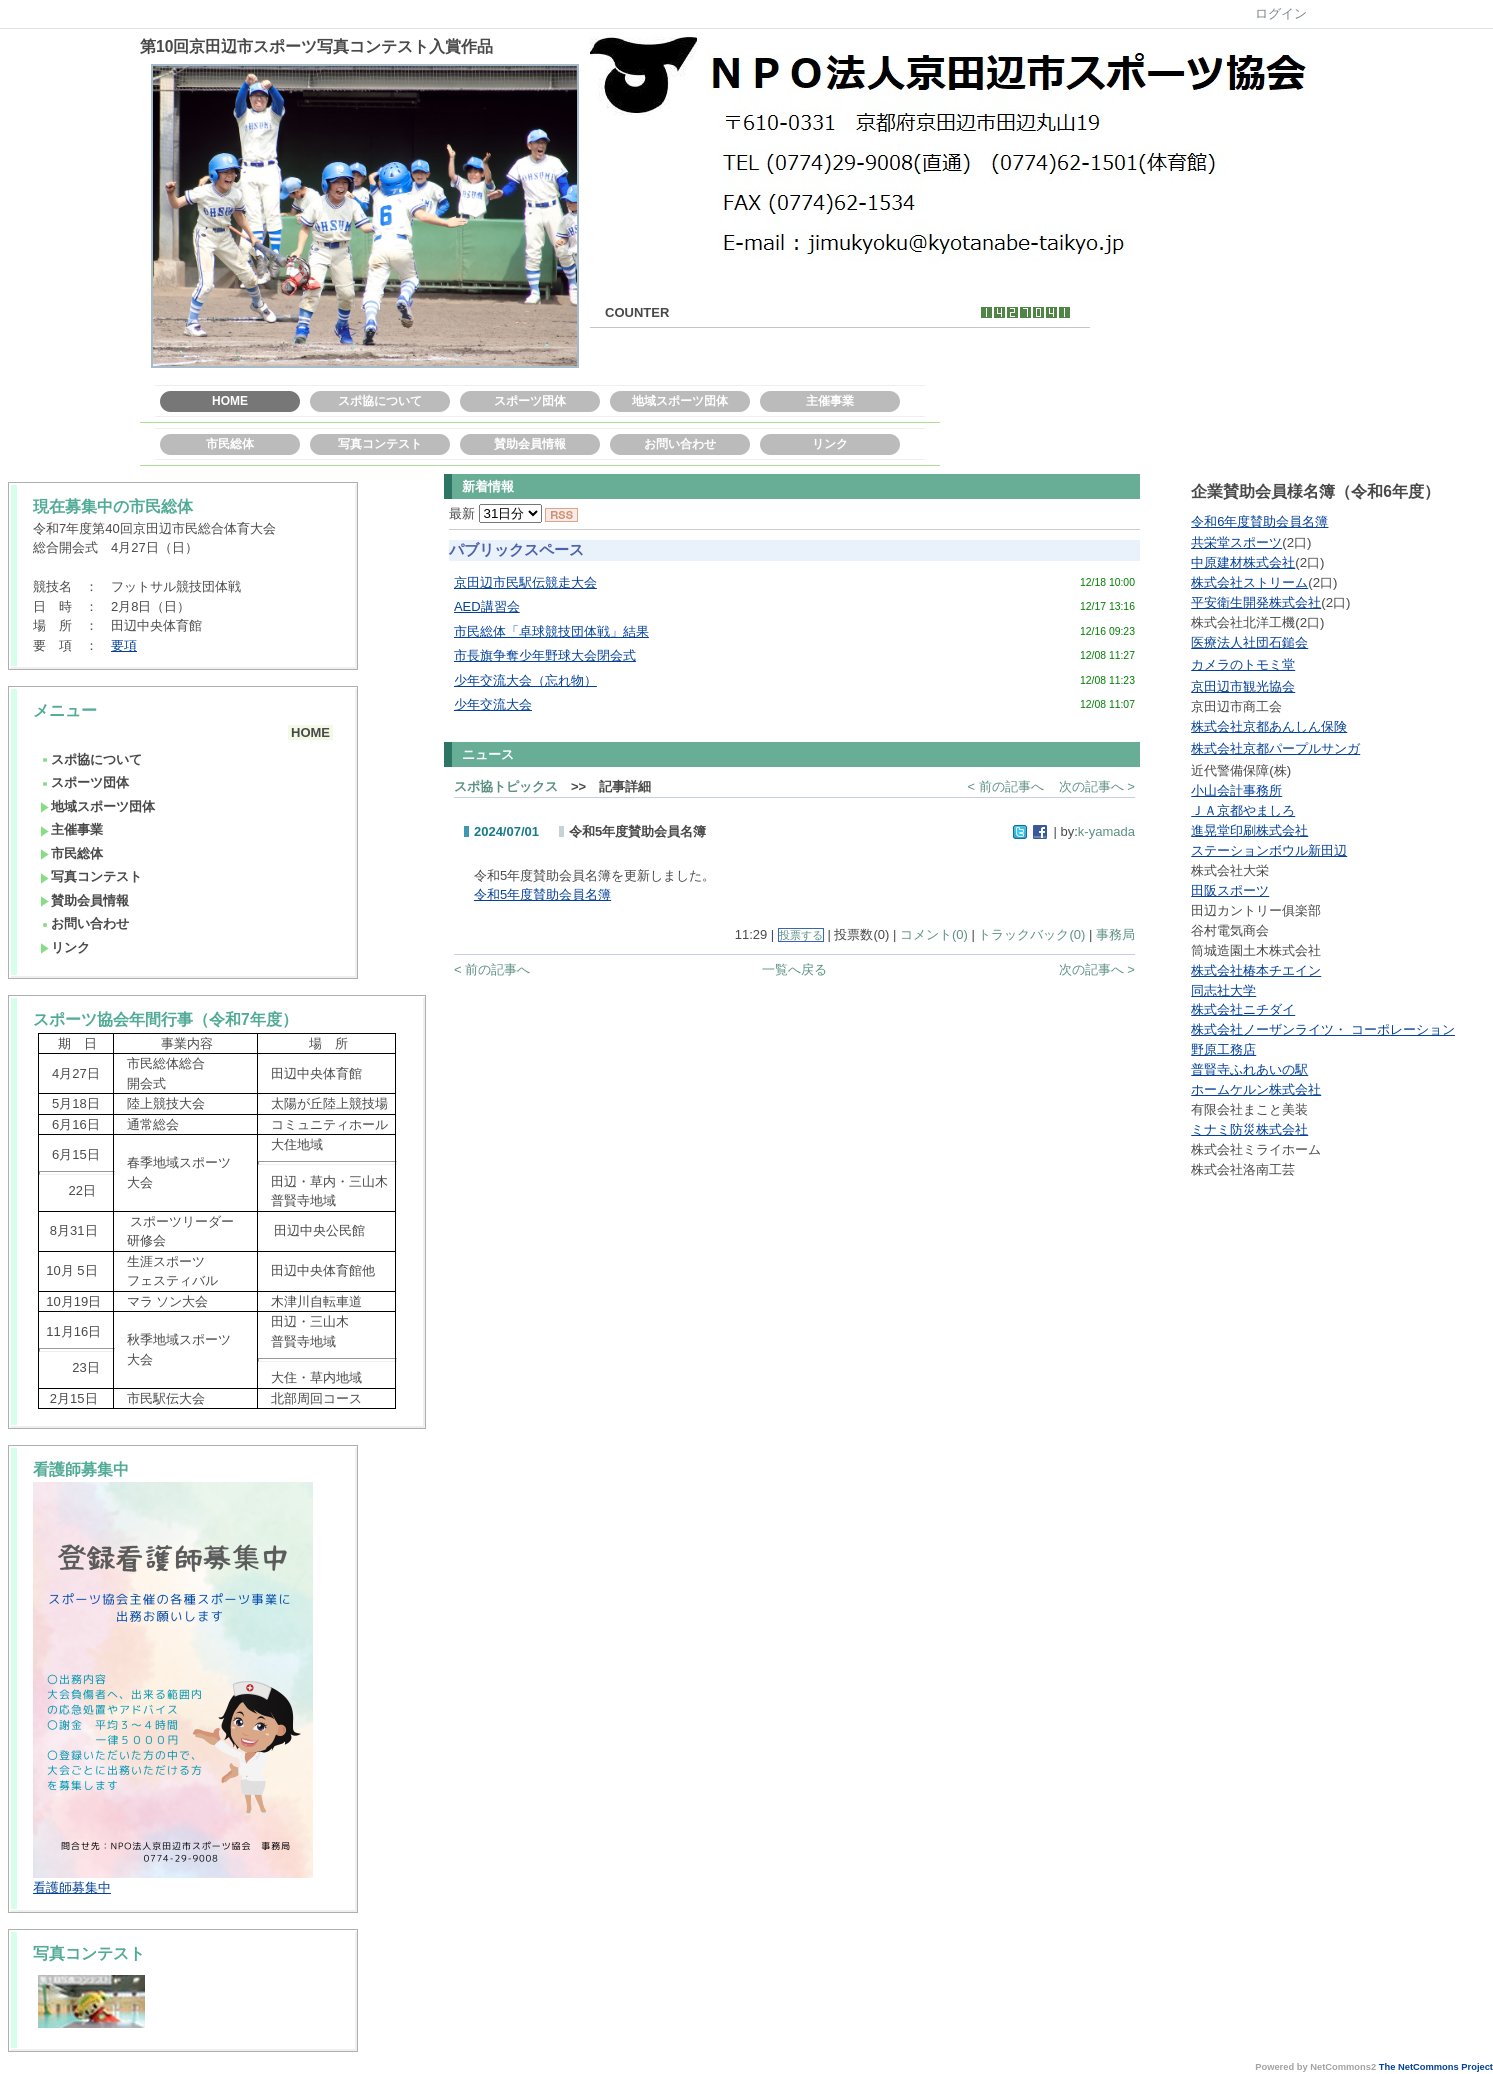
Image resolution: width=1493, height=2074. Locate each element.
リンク (830, 444)
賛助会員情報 (530, 444)
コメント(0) (934, 934)
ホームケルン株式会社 (1256, 1089)
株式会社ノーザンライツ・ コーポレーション (1323, 1029)
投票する (801, 935)
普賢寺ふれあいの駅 (1249, 1069)
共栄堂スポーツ (1236, 542)
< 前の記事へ (1006, 786)
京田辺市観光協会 (1243, 686)
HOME (230, 401)
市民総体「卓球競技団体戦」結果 (551, 631)
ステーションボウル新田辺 (1269, 850)
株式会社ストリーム (1249, 582)
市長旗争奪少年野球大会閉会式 (545, 655)
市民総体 (230, 444)
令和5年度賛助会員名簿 (542, 894)
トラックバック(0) (1031, 934)
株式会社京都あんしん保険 (1269, 726)
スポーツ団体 (530, 401)
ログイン (1281, 13)
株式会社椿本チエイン (1256, 970)
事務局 (1115, 934)
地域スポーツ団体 (680, 401)
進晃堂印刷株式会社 (1249, 830)
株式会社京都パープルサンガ (1275, 748)
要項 (124, 645)
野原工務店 (1223, 1049)
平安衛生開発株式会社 (1256, 602)
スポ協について (380, 401)
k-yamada (1106, 831)
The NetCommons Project (1436, 2067)
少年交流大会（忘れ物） (525, 680)
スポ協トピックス (506, 786)
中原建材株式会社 (1243, 562)
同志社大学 (1223, 990)
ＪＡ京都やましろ (1243, 810)
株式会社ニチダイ (1243, 1009)
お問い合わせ (680, 444)
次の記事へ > (1097, 786)
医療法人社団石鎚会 (1249, 642)
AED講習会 (487, 606)
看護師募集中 (72, 1887)
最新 (495, 513)
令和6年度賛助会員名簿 (1259, 521)
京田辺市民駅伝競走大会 (525, 582)
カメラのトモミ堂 (1243, 664)
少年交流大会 (493, 704)
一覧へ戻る (794, 969)
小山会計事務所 (1236, 790)
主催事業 (830, 401)
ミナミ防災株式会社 (1249, 1129)
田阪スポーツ (1230, 890)
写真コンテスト (380, 444)
